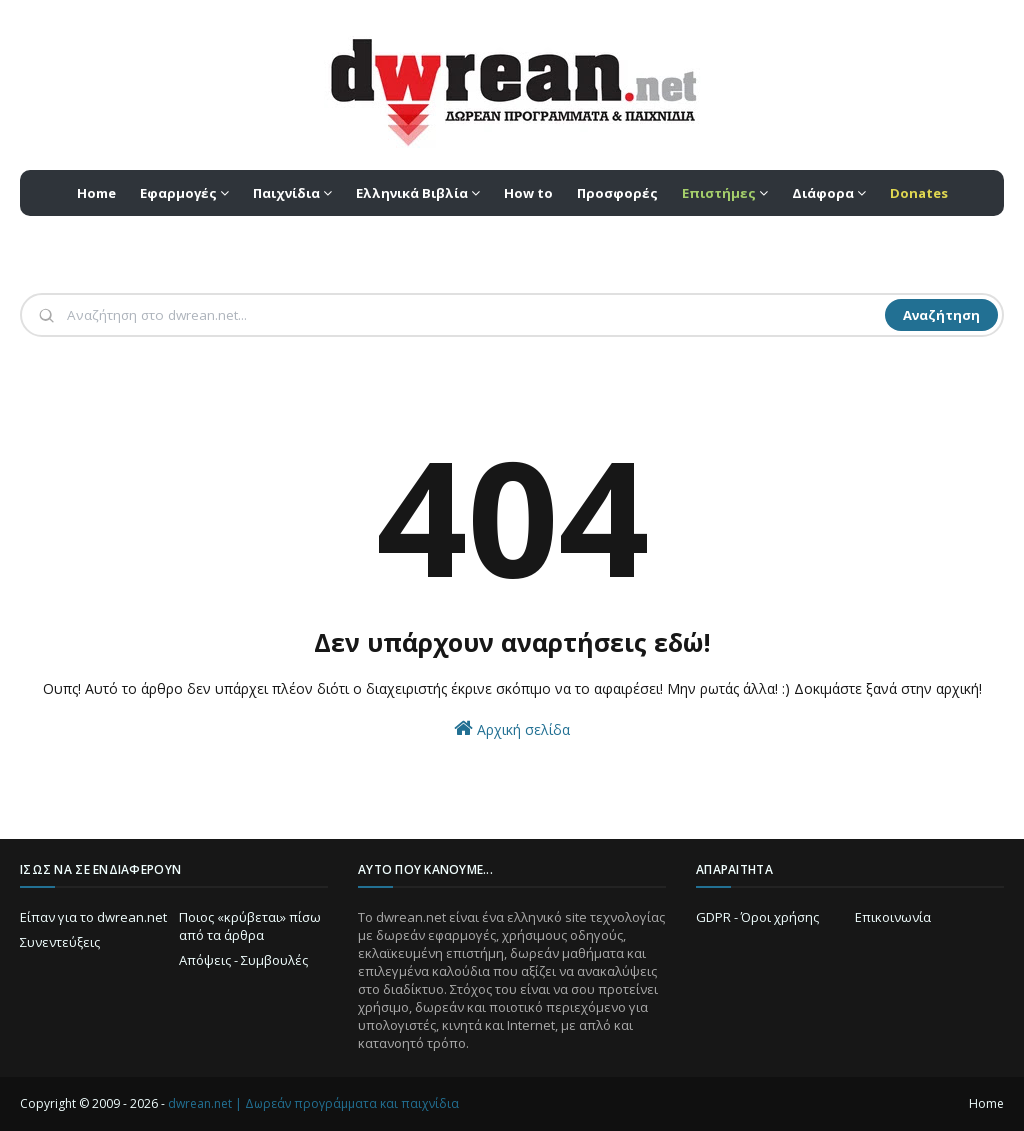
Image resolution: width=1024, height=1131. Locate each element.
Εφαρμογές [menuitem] (178, 193)
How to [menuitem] (528, 193)
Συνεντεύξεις (60, 942)
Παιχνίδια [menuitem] (286, 193)
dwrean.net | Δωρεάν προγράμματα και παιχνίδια (313, 1103)
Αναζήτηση (941, 315)
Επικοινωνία (893, 917)
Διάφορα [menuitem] (823, 193)
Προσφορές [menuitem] (617, 193)
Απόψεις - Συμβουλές (243, 960)
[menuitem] (725, 193)
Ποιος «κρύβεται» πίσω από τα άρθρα (250, 926)
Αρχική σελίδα (512, 728)
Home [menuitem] (96, 193)
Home (986, 1103)
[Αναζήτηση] (474, 315)
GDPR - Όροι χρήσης (757, 917)
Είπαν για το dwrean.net (93, 917)
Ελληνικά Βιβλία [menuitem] (412, 193)
